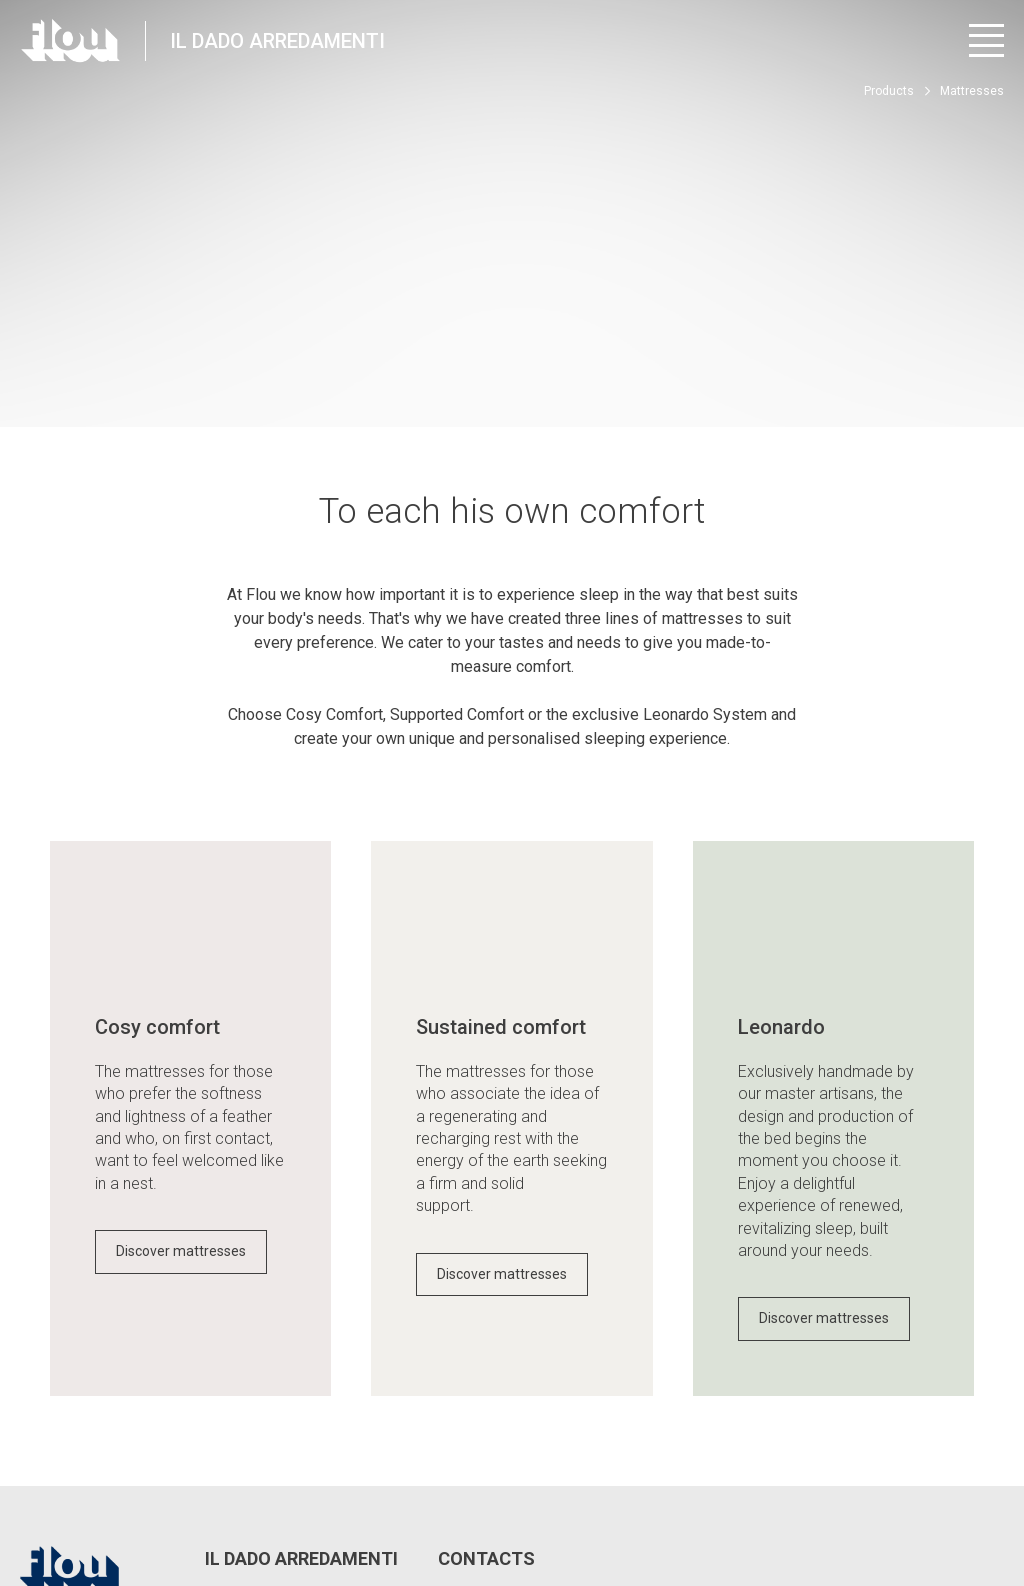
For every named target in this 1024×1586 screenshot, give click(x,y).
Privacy (173, 1497)
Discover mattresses (181, 1027)
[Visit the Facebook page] (824, 1507)
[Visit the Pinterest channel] (990, 1507)
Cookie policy (390, 1497)
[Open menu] (986, 40)
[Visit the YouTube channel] (935, 1507)
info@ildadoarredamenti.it (547, 1406)
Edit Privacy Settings (273, 1497)
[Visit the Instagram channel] (879, 1507)
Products (889, 91)
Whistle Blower (492, 1497)
